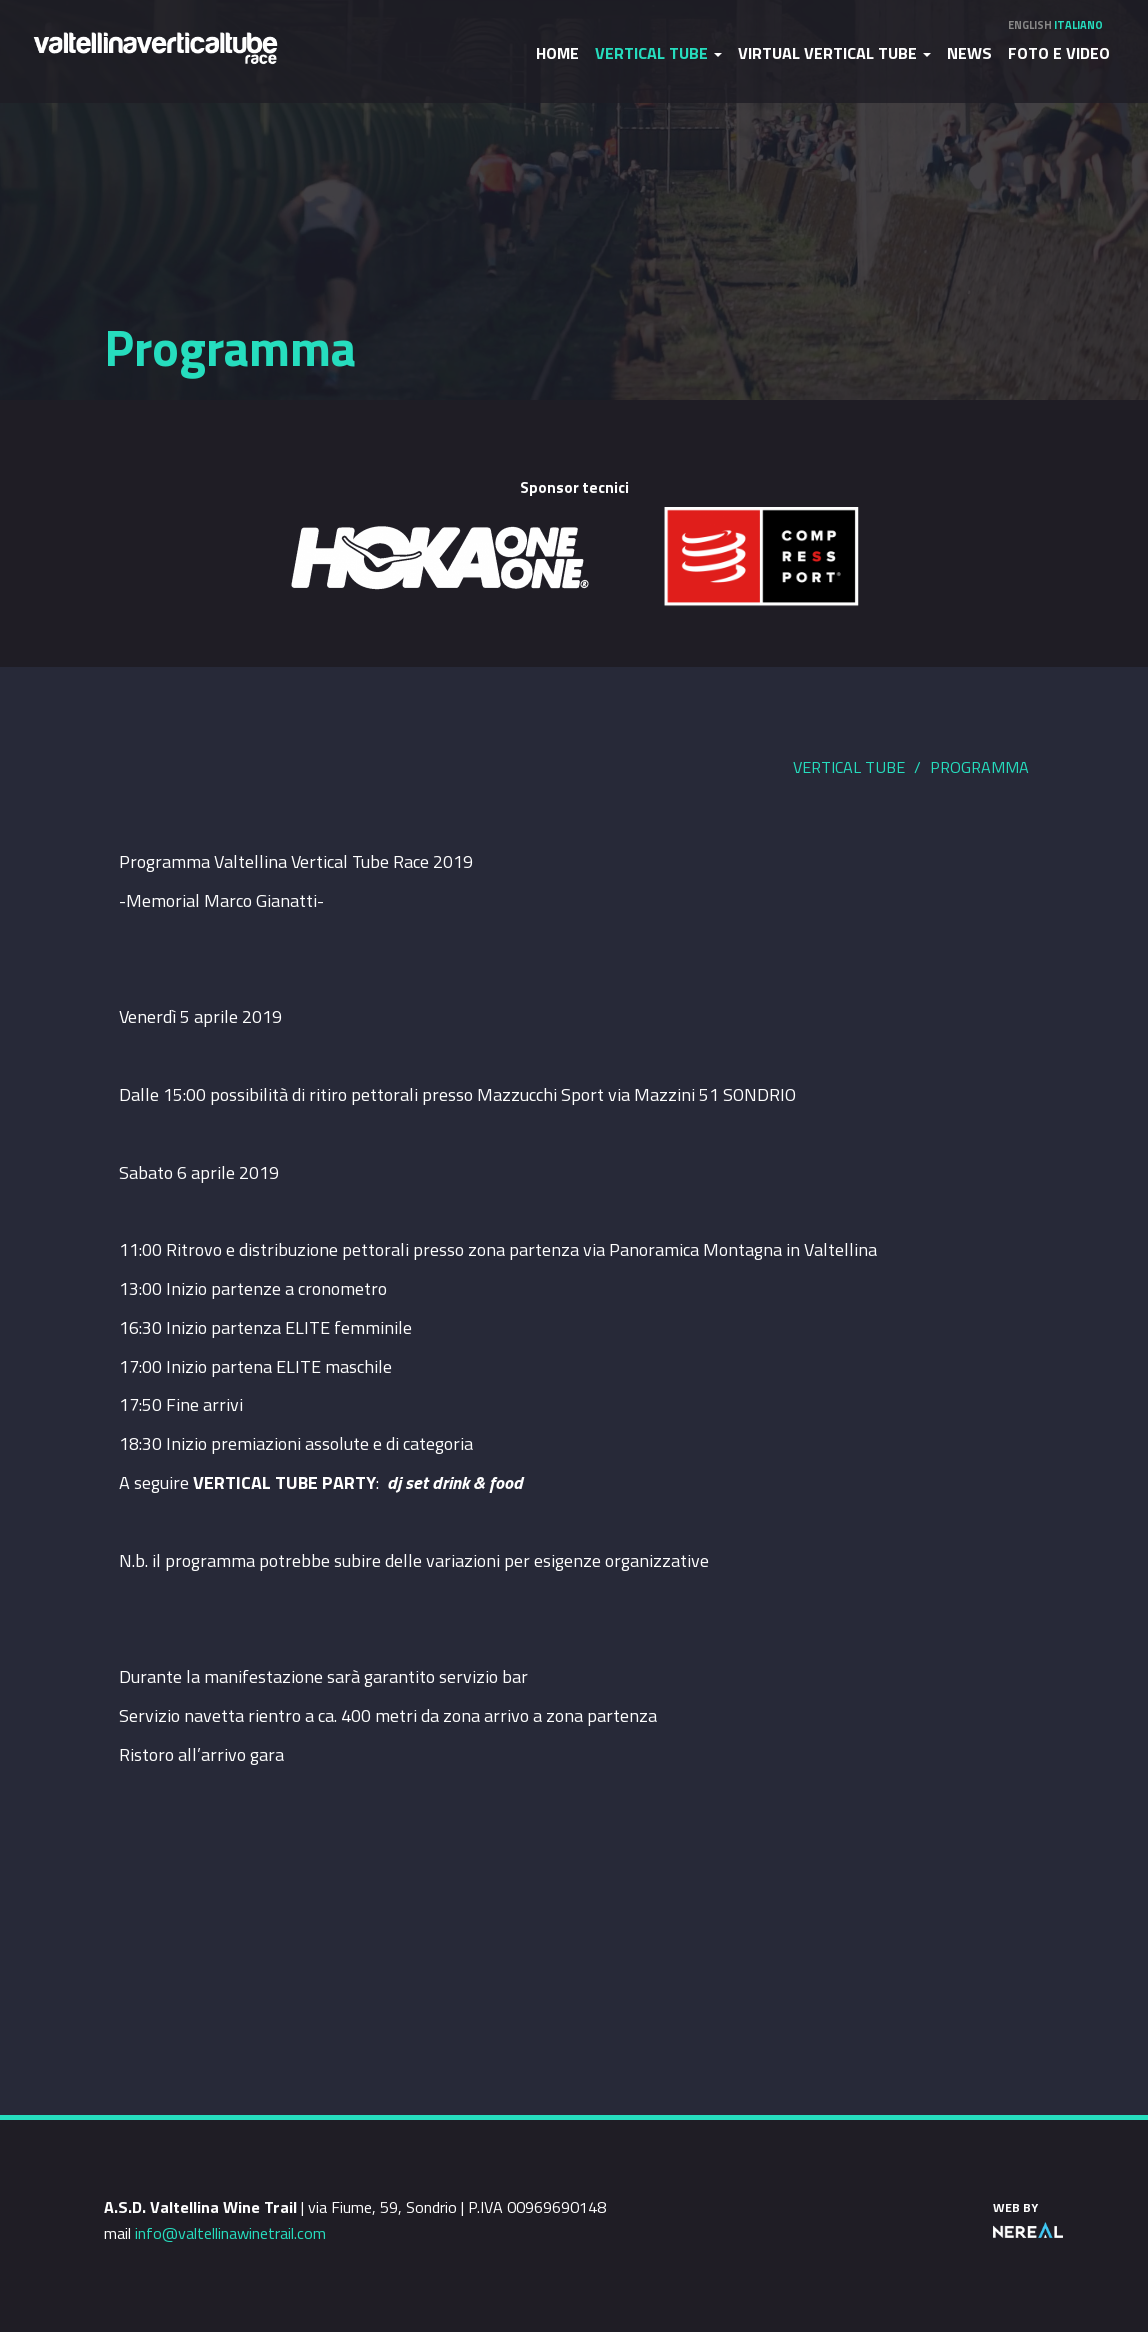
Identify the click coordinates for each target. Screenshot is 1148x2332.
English (1030, 25)
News (969, 53)
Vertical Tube (658, 53)
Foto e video (1059, 53)
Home (557, 53)
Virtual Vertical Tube (834, 53)
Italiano (1078, 25)
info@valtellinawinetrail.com (230, 2233)
